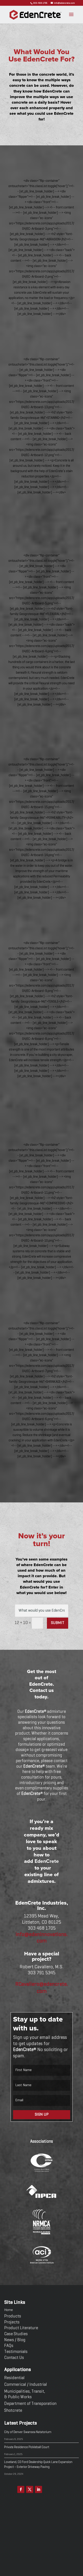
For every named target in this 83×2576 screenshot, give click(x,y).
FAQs (8, 2346)
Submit (57, 1623)
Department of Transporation (30, 2404)
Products (12, 2316)
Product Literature (21, 2328)
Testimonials (15, 2352)
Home (8, 2310)
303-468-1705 (40, 3)
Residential (14, 2378)
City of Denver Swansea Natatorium (27, 2432)
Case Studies (16, 2334)
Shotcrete (13, 2410)
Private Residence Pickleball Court (26, 2447)
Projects (11, 2322)
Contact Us (14, 2358)
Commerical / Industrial (25, 2384)
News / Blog (14, 2340)
